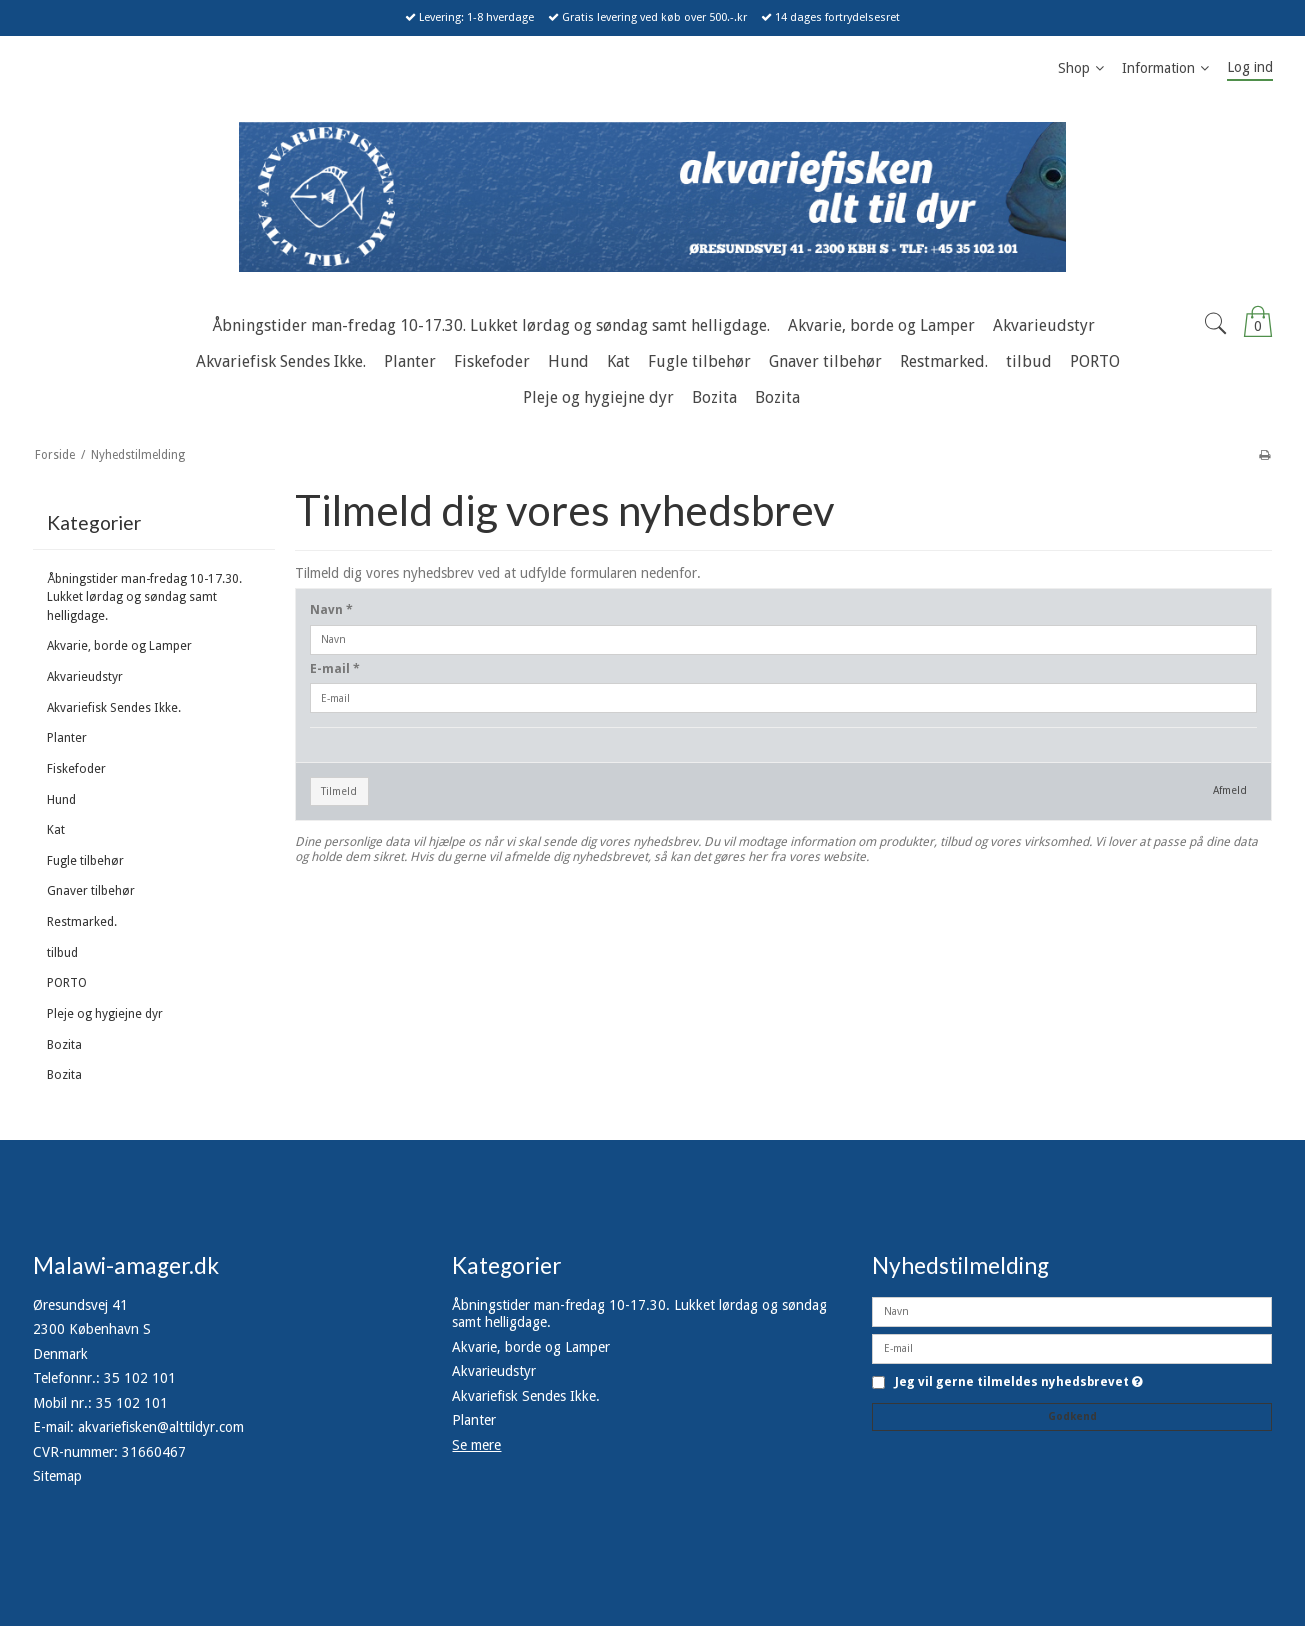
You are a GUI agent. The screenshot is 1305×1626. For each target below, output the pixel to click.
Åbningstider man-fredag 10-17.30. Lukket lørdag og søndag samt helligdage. (144, 597)
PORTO (67, 983)
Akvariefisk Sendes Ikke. (114, 708)
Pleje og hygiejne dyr (105, 1014)
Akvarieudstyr (85, 677)
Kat (56, 830)
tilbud (62, 953)
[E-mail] (1072, 1347)
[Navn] (1072, 1310)
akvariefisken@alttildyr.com (161, 1427)
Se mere (476, 1445)
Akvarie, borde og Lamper (119, 646)
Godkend (1072, 1416)
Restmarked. (82, 922)
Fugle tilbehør (85, 861)
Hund (61, 800)
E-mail (335, 669)
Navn (331, 610)
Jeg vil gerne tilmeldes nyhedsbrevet (1019, 1382)
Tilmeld (339, 791)
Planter (67, 738)
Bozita (64, 1045)
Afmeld (1230, 790)
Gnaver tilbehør (91, 891)
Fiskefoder (76, 769)
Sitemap (57, 1476)
